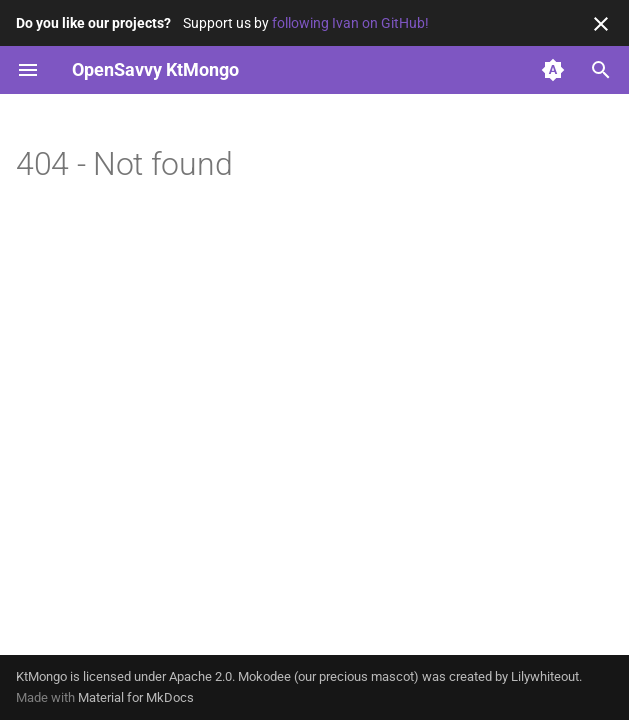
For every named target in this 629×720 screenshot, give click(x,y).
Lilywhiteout (545, 676)
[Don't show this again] (601, 24)
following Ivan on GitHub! (350, 23)
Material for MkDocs (136, 697)
